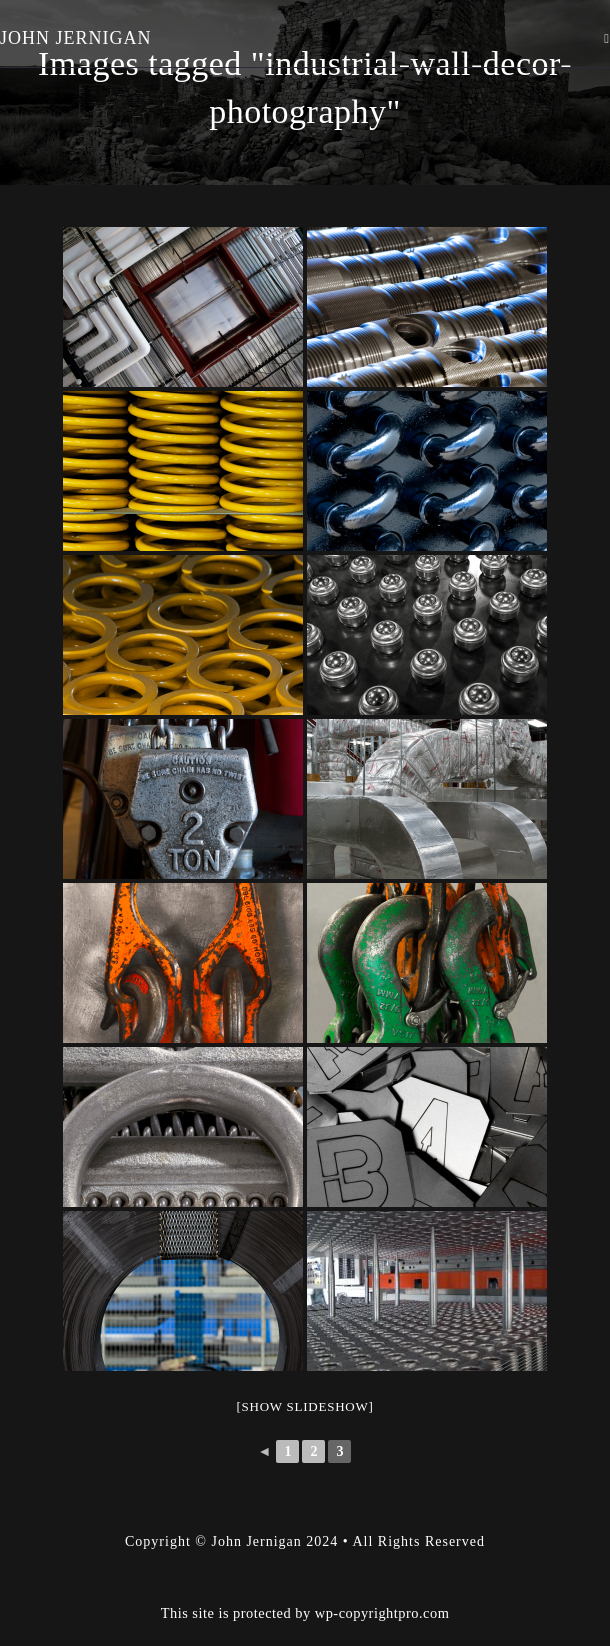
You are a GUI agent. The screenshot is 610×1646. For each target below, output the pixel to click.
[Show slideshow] (304, 1406)
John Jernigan (76, 38)
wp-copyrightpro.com (382, 1563)
